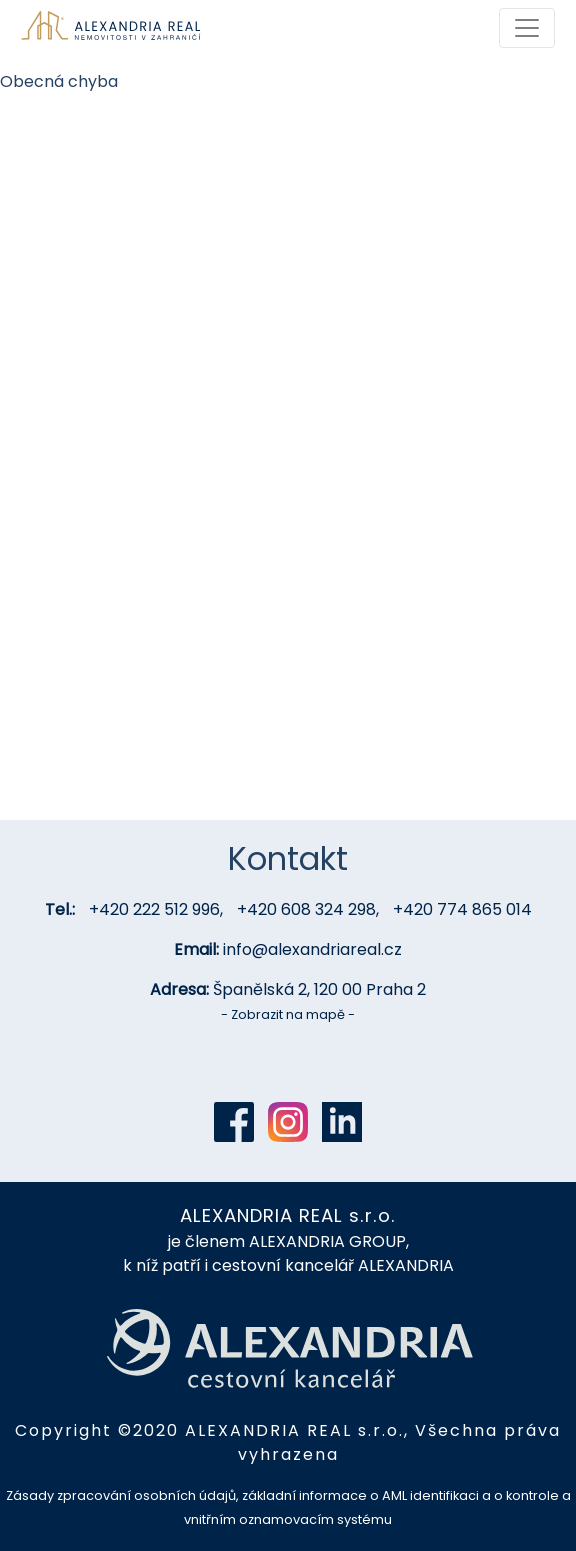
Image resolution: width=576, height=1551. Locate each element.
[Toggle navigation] (527, 28)
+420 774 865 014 (462, 909)
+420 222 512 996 (154, 909)
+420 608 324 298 (306, 909)
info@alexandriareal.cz (312, 949)
